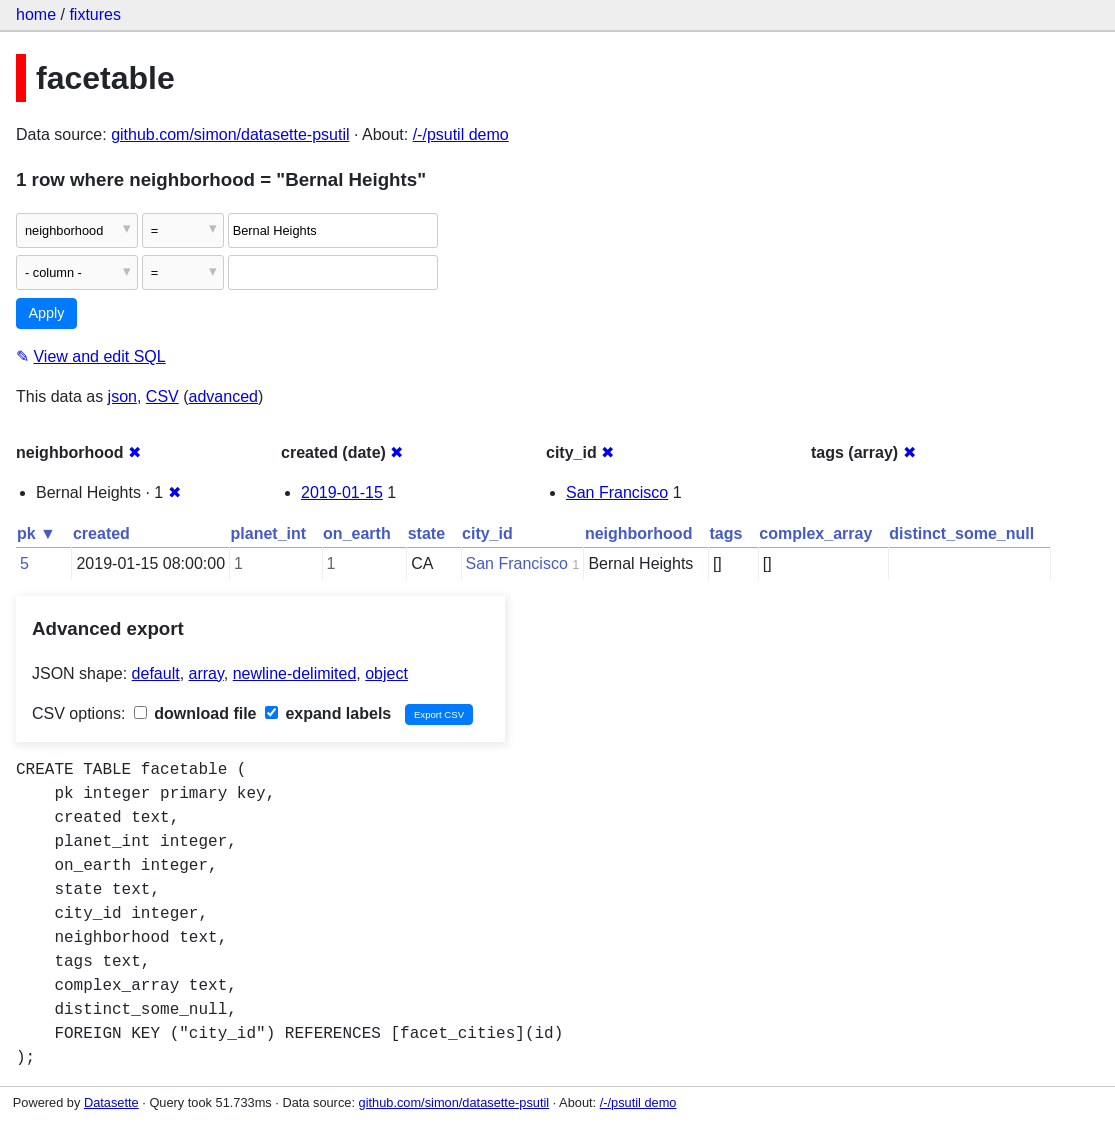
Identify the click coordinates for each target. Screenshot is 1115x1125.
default (156, 673)
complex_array (815, 533)
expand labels (328, 713)
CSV (162, 396)
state (426, 533)
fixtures (95, 14)
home (36, 14)
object (386, 673)
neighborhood (639, 533)
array (206, 673)
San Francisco (617, 492)
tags (725, 533)
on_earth (357, 533)
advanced (223, 396)
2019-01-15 (342, 492)
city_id (487, 533)
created (101, 533)
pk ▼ (36, 533)
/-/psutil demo (461, 134)
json (122, 396)
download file (195, 713)
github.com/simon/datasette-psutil (230, 134)
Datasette (111, 1102)
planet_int (269, 533)
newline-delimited (295, 673)
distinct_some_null (961, 533)
